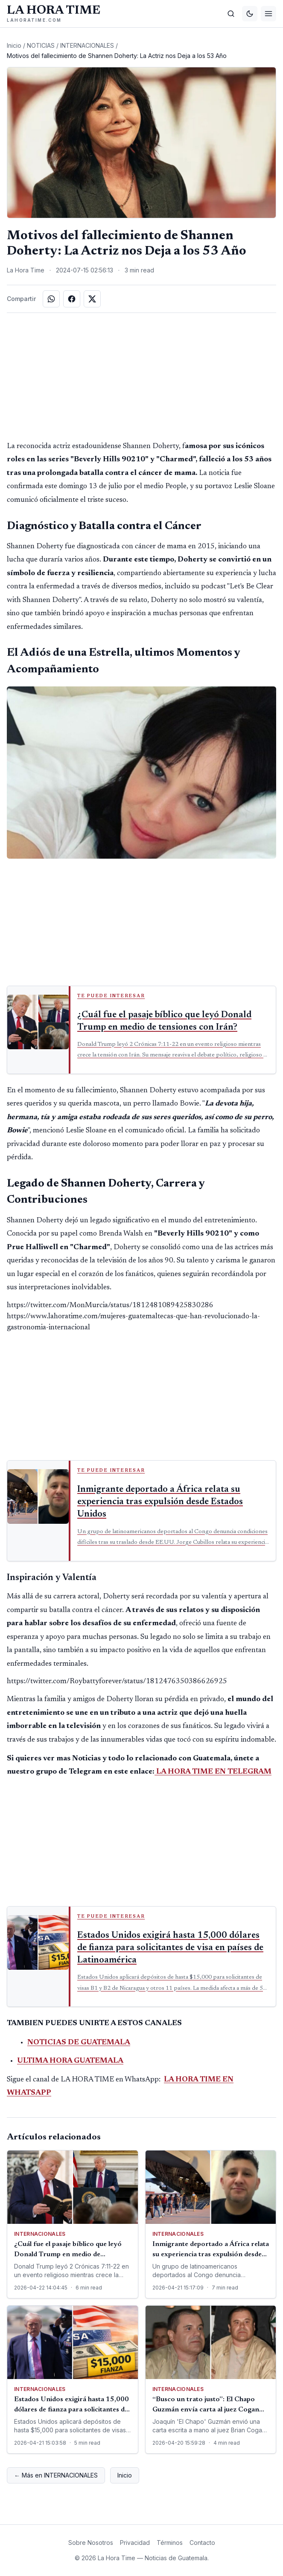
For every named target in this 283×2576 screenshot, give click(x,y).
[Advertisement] (142, 376)
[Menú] (268, 13)
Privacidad (135, 2542)
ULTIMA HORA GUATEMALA (70, 2061)
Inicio (14, 45)
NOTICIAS (41, 45)
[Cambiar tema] (249, 13)
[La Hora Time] (53, 14)
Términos (170, 2542)
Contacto (202, 2542)
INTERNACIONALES (87, 45)
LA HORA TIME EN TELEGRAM (213, 1772)
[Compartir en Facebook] (71, 298)
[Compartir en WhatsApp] (51, 298)
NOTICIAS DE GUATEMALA (78, 2042)
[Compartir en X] (92, 298)
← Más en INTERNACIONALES (56, 2475)
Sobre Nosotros (90, 2542)
